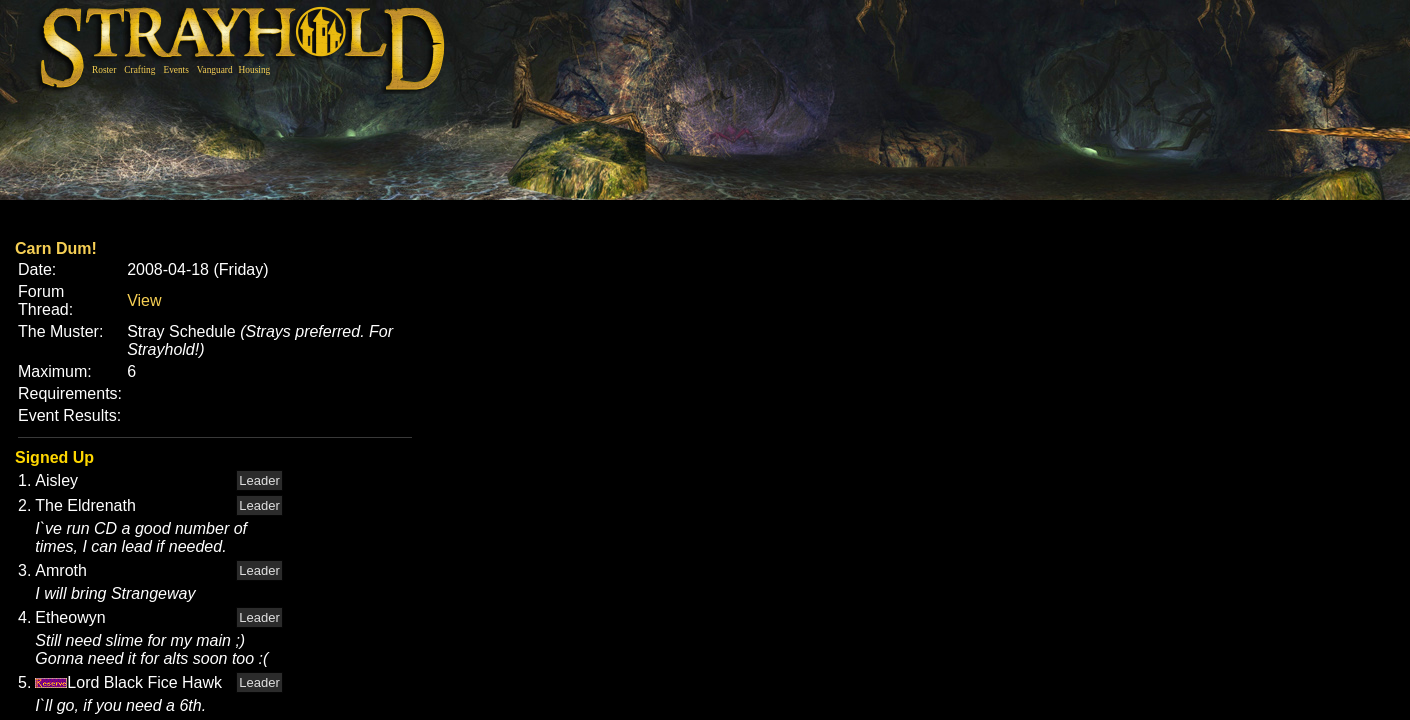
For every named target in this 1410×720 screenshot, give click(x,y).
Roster (104, 70)
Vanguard (215, 70)
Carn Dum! (56, 248)
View (144, 300)
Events (175, 70)
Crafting (139, 70)
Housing (255, 70)
